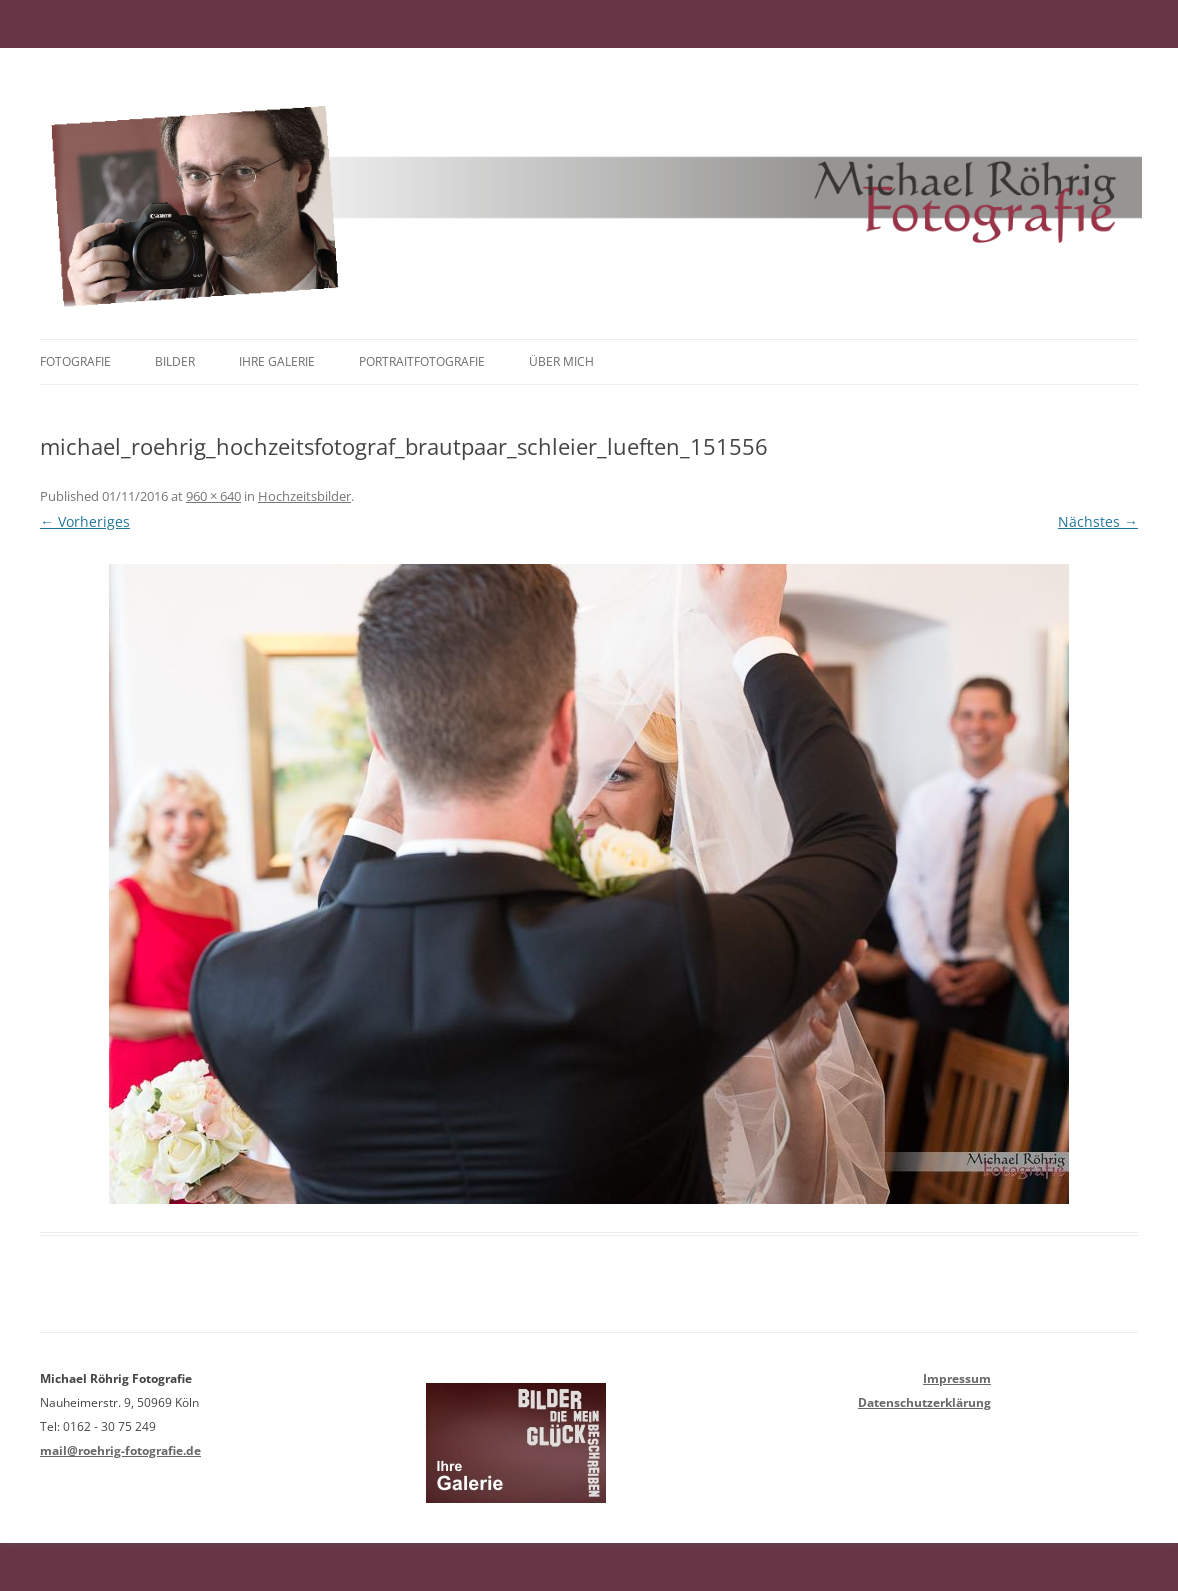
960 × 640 (213, 496)
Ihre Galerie (277, 361)
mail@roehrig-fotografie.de (120, 1450)
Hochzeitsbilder (304, 496)
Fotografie (75, 361)
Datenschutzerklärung (924, 1402)
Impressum (957, 1378)
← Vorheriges (85, 521)
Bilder (175, 361)
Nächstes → (1098, 521)
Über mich (561, 361)
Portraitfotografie (422, 361)
